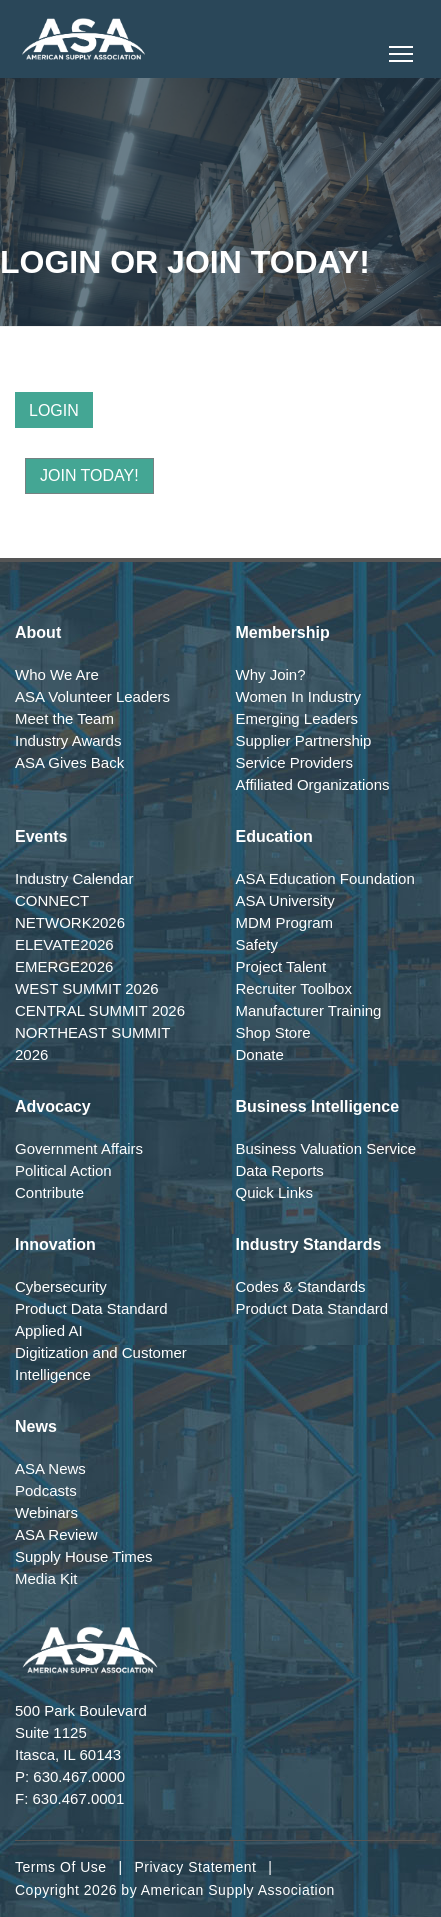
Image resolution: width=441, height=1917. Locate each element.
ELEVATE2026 (64, 944)
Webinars (46, 1512)
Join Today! (89, 475)
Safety (257, 944)
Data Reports (280, 1170)
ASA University (285, 900)
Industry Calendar (74, 878)
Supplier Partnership (304, 740)
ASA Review (56, 1534)
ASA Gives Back (69, 762)
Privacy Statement (195, 1867)
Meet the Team (64, 718)
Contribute (49, 1192)
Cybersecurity (61, 1286)
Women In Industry (299, 696)
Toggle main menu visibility (402, 48)
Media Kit (46, 1578)
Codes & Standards (301, 1286)
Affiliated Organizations (313, 784)
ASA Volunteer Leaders (92, 696)
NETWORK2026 (70, 922)
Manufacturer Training (309, 1010)
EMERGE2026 (64, 966)
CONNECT (52, 900)
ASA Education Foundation (325, 878)
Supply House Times (84, 1556)
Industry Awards (68, 740)
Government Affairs (79, 1148)
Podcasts (46, 1490)
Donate (260, 1054)
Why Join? (271, 674)
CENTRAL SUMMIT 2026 (100, 1010)
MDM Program (285, 922)
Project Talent (281, 966)
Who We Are (57, 674)
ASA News (50, 1468)
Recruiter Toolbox (294, 988)
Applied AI (49, 1330)
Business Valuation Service (326, 1148)
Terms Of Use (61, 1867)
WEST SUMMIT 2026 (87, 988)
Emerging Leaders (297, 718)
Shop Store (273, 1032)
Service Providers (295, 762)
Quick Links (275, 1192)
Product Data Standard (91, 1308)
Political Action (63, 1170)
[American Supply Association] (83, 39)
